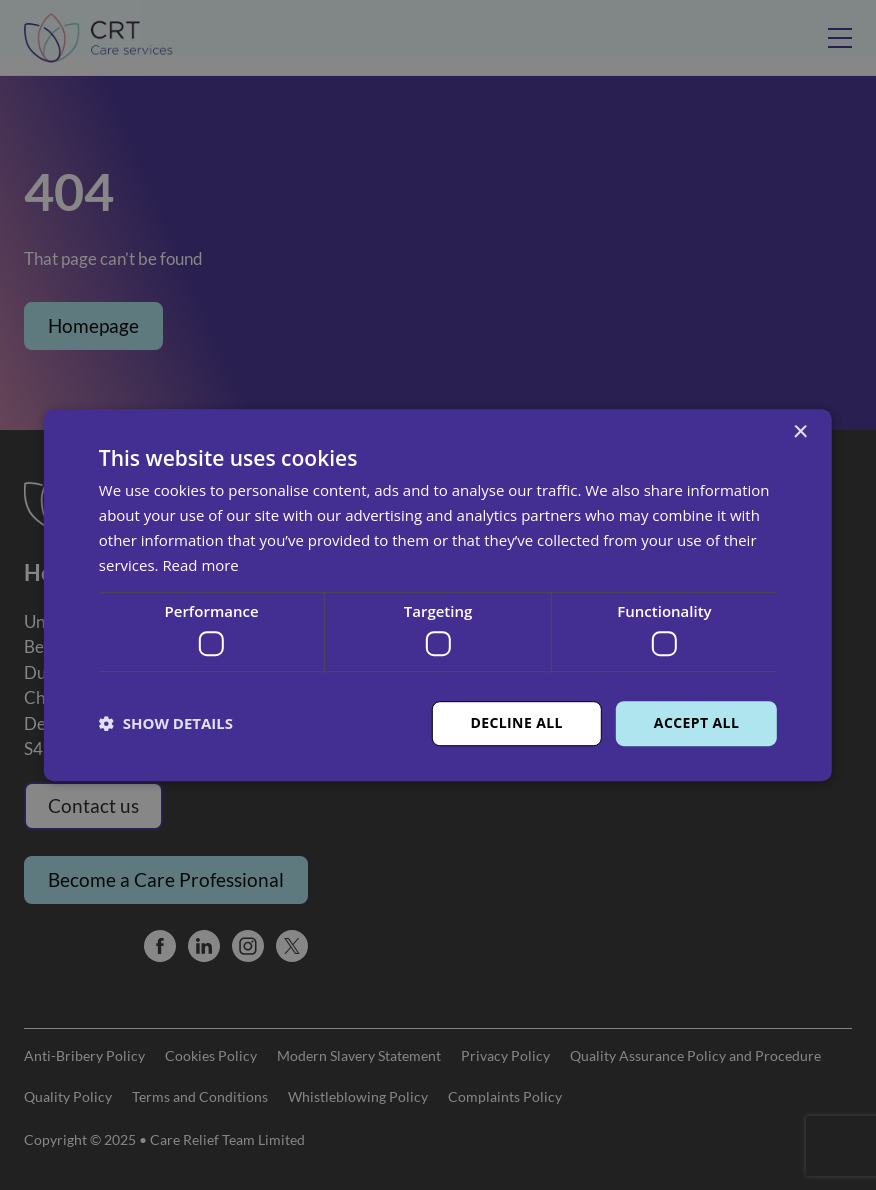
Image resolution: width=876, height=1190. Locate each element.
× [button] (799, 432)
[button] (166, 723)
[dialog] (438, 595)
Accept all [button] (696, 722)
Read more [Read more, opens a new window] (200, 565)
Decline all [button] (516, 722)
